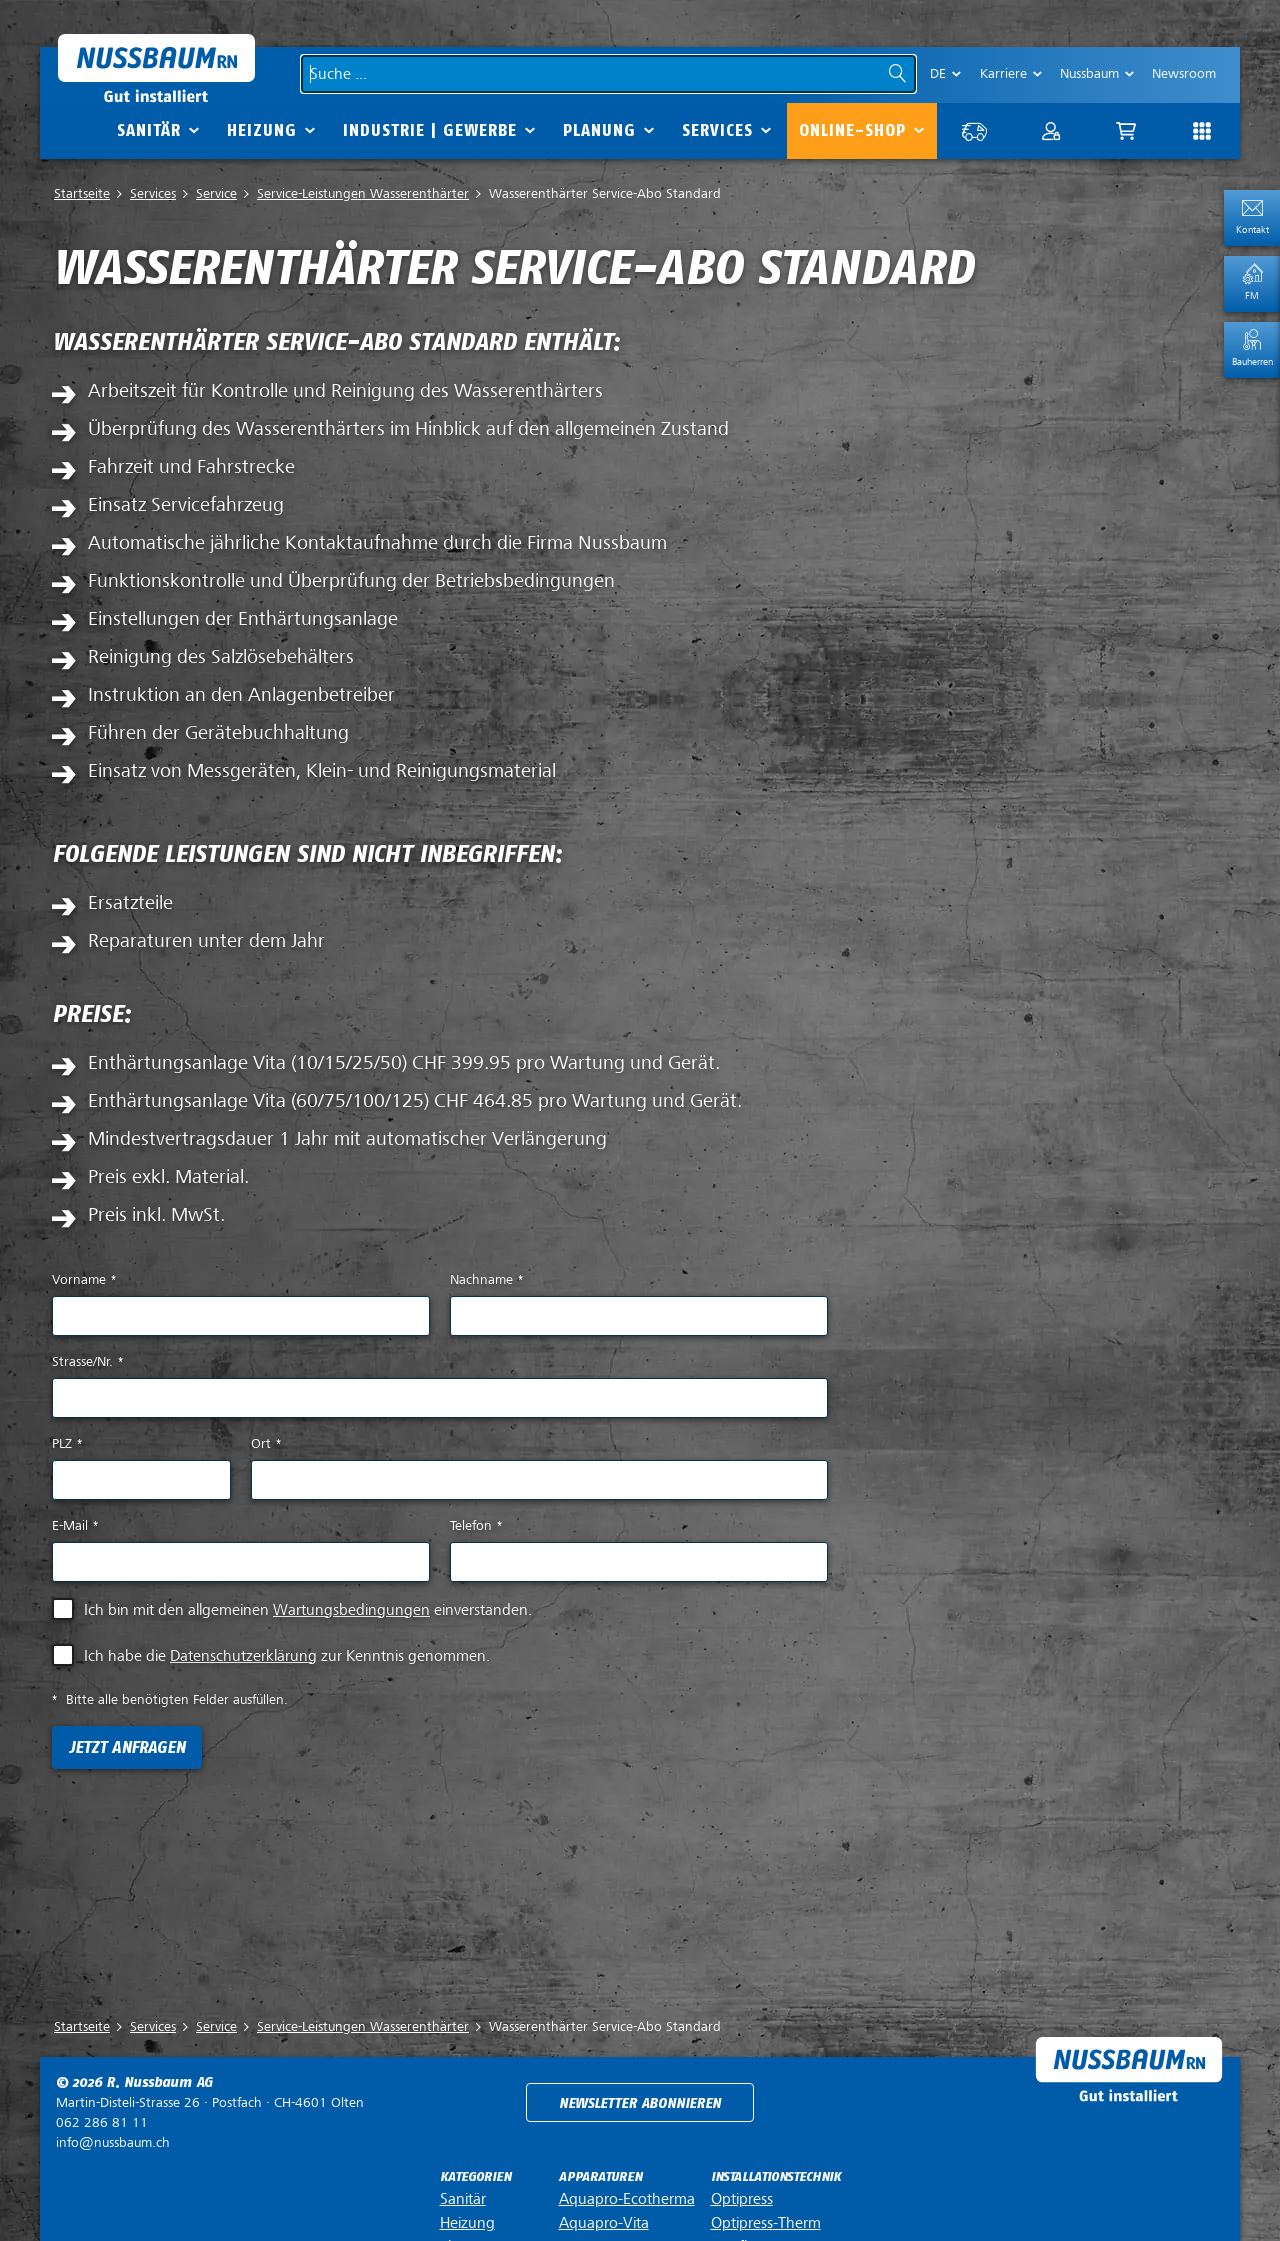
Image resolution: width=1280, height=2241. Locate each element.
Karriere (1003, 73)
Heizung (262, 130)
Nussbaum (1089, 73)
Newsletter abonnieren (640, 2103)
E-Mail (75, 1525)
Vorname (84, 1279)
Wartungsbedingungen (351, 1610)
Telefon (476, 1525)
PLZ (67, 1443)
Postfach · (210, 2102)
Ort (266, 1443)
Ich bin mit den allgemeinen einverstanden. (308, 1610)
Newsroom (1184, 73)
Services (717, 130)
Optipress (742, 2199)
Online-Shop (852, 130)
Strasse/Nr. (87, 1361)
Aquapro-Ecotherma (627, 2199)
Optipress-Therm (766, 2223)
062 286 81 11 (102, 2122)
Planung (599, 130)
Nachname (486, 1279)
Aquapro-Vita (604, 2223)
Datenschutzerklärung (243, 1656)
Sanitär (149, 130)
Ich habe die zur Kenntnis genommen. (287, 1656)
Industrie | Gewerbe (430, 130)
